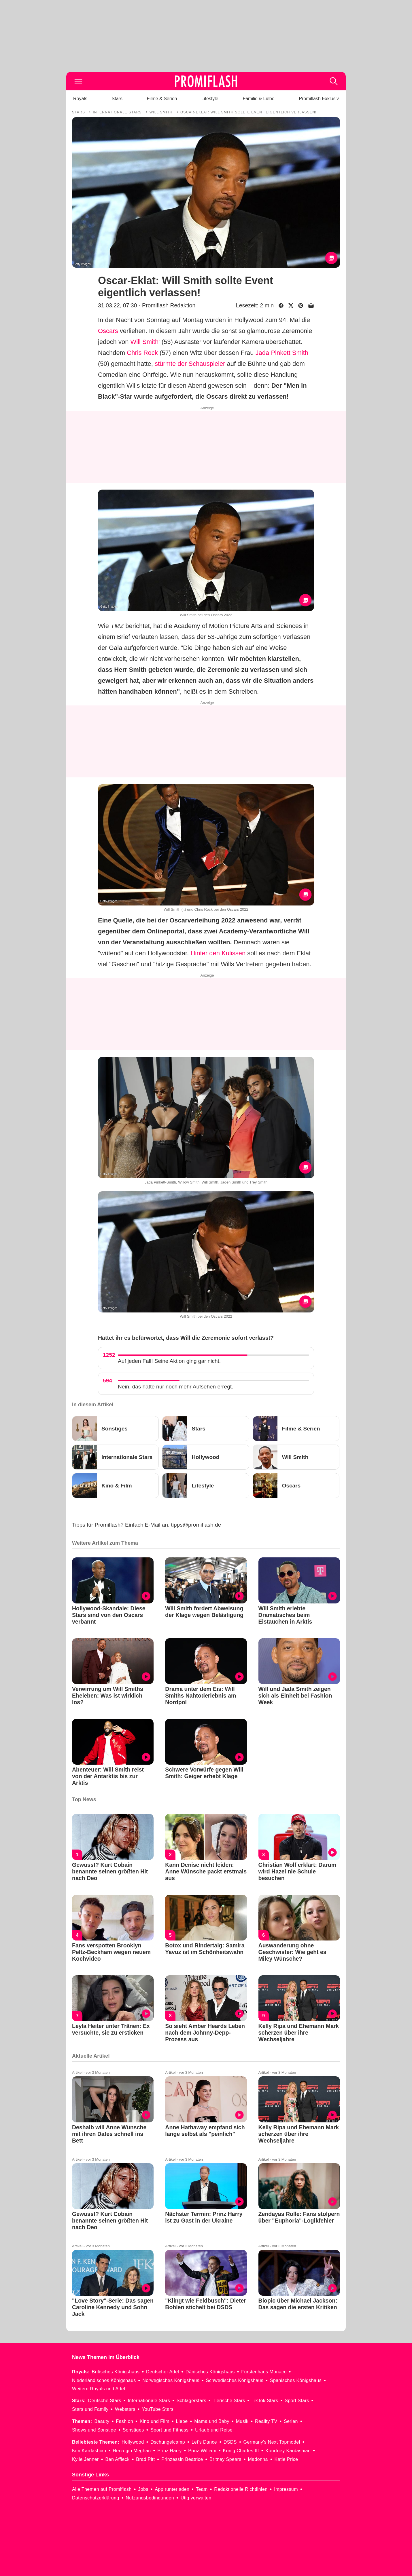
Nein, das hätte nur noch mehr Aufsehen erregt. (175, 1387)
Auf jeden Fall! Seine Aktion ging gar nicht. (169, 1361)
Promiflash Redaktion (168, 305)
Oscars (108, 330)
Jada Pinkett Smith (282, 352)
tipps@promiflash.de (196, 1525)
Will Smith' (145, 341)
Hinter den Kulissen (217, 953)
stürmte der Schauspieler (190, 363)
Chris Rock (142, 352)
